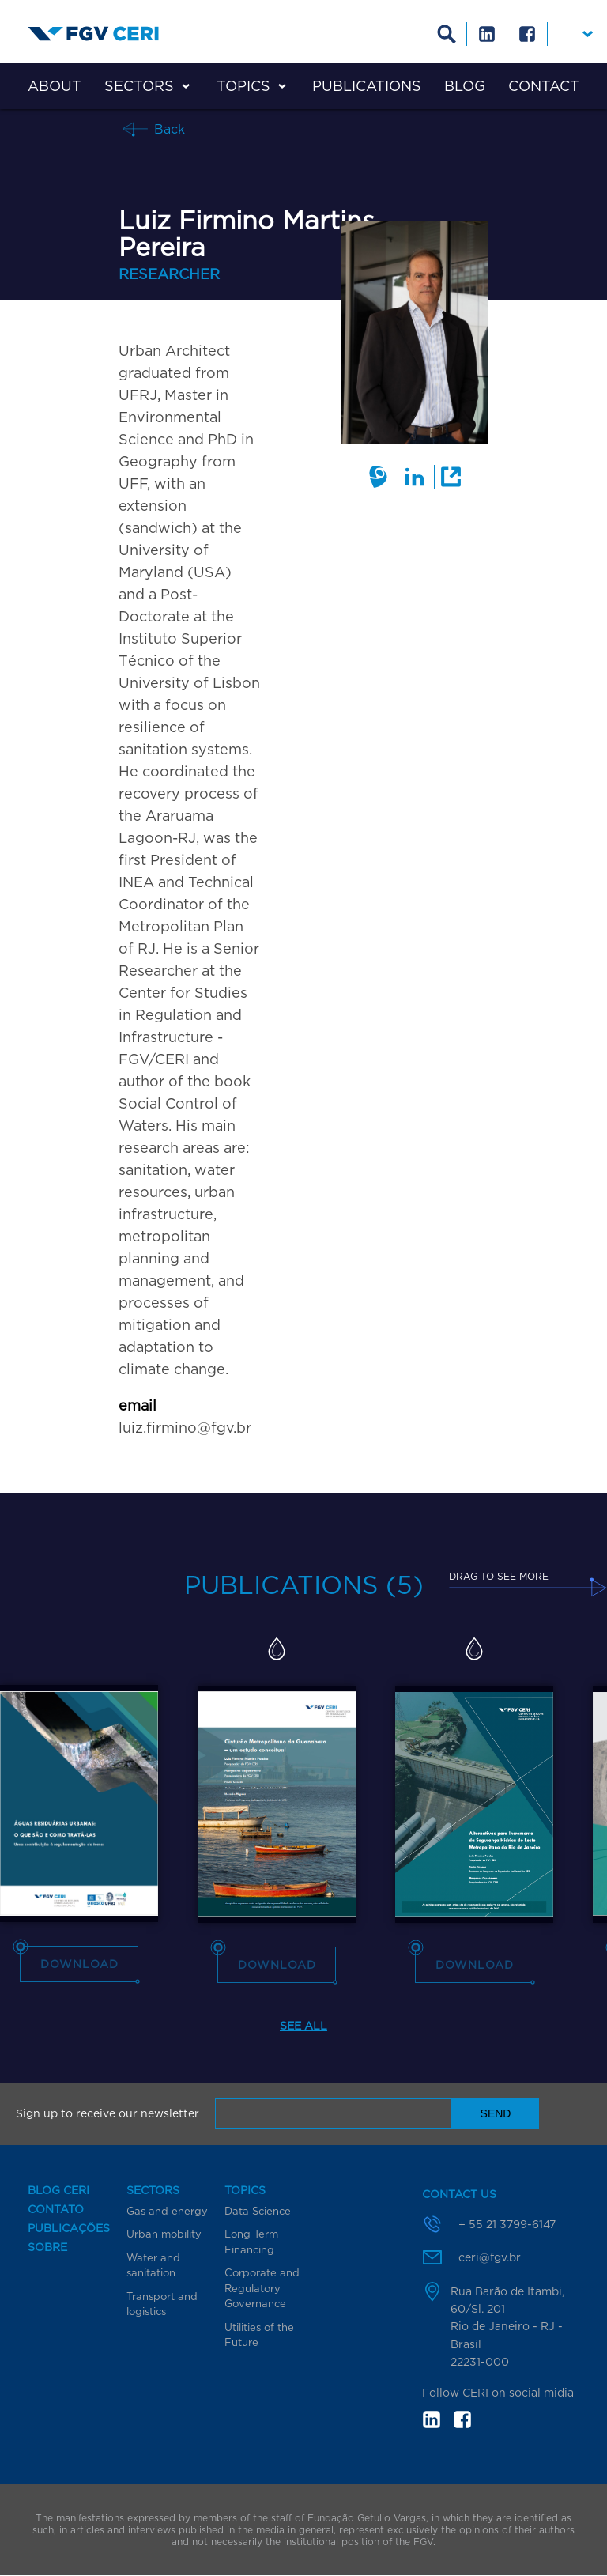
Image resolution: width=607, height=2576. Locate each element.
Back (167, 128)
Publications (366, 85)
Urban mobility (164, 2233)
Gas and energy (167, 2210)
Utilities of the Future (259, 2334)
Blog (464, 85)
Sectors (139, 85)
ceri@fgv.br (489, 2257)
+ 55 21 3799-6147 (507, 2224)
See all (303, 2025)
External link (450, 477)
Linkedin (487, 34)
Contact (543, 85)
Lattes (378, 477)
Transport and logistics (162, 2304)
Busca (447, 34)
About (54, 85)
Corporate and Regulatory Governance (262, 2288)
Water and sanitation (153, 2265)
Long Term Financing (251, 2241)
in (431, 2419)
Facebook (527, 34)
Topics (243, 85)
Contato (56, 2209)
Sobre (47, 2247)
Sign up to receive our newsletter (107, 2113)
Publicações (69, 2228)
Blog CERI (58, 2190)
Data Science (257, 2210)
